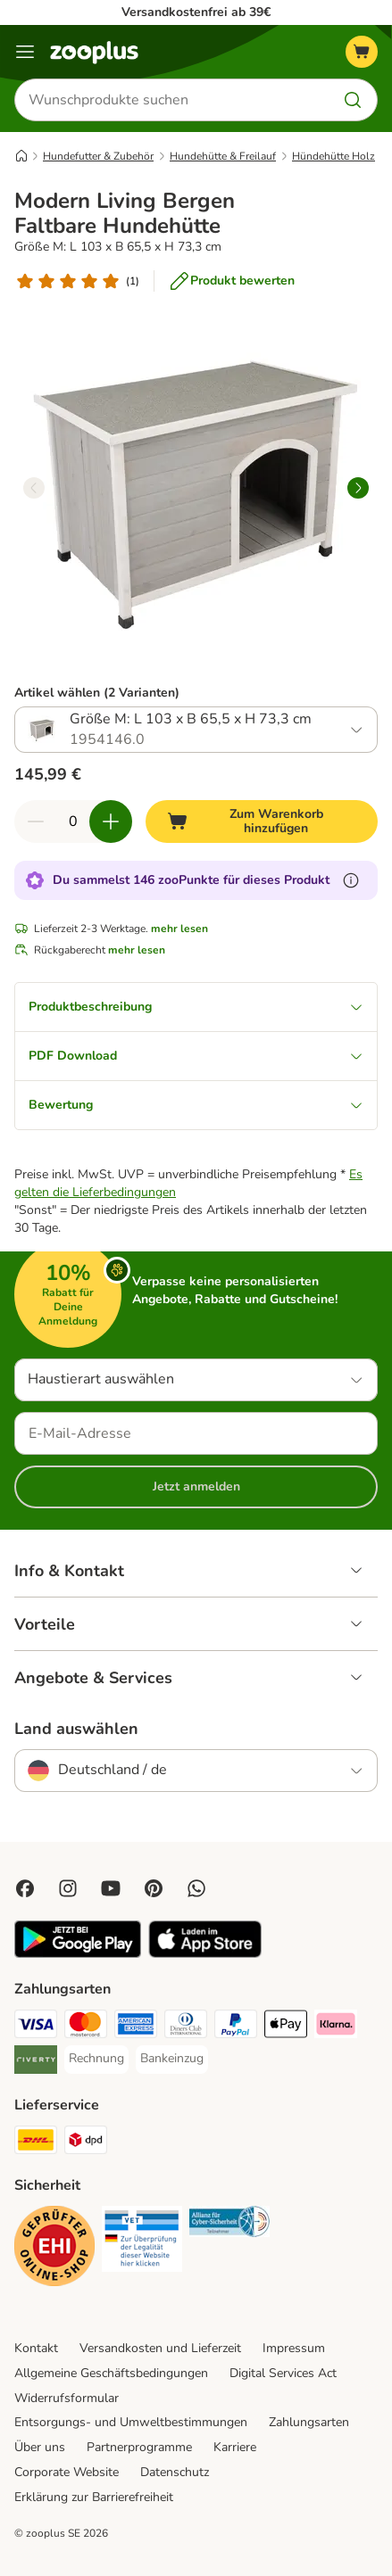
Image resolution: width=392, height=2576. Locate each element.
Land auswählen (76, 1728)
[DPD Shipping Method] (85, 2142)
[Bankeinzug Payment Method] (172, 2059)
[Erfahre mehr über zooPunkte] (351, 880)
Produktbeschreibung (196, 1006)
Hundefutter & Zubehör (98, 156)
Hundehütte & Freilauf (223, 156)
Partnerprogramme (139, 2447)
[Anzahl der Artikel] (73, 821)
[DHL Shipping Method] (35, 2142)
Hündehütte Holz (333, 156)
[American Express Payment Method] (135, 2026)
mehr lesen (179, 928)
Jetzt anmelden (196, 1486)
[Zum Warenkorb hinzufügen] (262, 821)
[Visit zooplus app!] (77, 1953)
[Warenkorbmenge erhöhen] (110, 821)
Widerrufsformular (66, 2398)
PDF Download (196, 1055)
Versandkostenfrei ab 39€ (196, 12)
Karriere (234, 2447)
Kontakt (36, 2348)
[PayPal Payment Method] (235, 2026)
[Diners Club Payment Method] (185, 2026)
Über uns (39, 2447)
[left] (34, 488)
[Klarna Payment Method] (335, 2026)
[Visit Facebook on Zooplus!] (25, 1888)
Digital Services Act (283, 2373)
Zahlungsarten (309, 2422)
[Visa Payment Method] (35, 2026)
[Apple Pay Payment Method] (285, 2026)
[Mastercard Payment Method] (85, 2026)
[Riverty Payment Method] (35, 2062)
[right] (358, 488)
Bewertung (196, 1104)
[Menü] (25, 52)
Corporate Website (66, 2472)
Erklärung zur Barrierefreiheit (93, 2497)
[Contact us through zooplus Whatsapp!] (196, 1888)
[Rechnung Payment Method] (96, 2059)
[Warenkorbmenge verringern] (35, 821)
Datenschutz (174, 2472)
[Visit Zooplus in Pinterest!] (153, 1888)
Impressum (294, 2348)
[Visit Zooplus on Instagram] (68, 1888)
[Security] (54, 2248)
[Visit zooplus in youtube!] (110, 1888)
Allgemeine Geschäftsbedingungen (111, 2373)
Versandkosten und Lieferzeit (160, 2348)
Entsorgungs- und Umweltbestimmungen (130, 2422)
